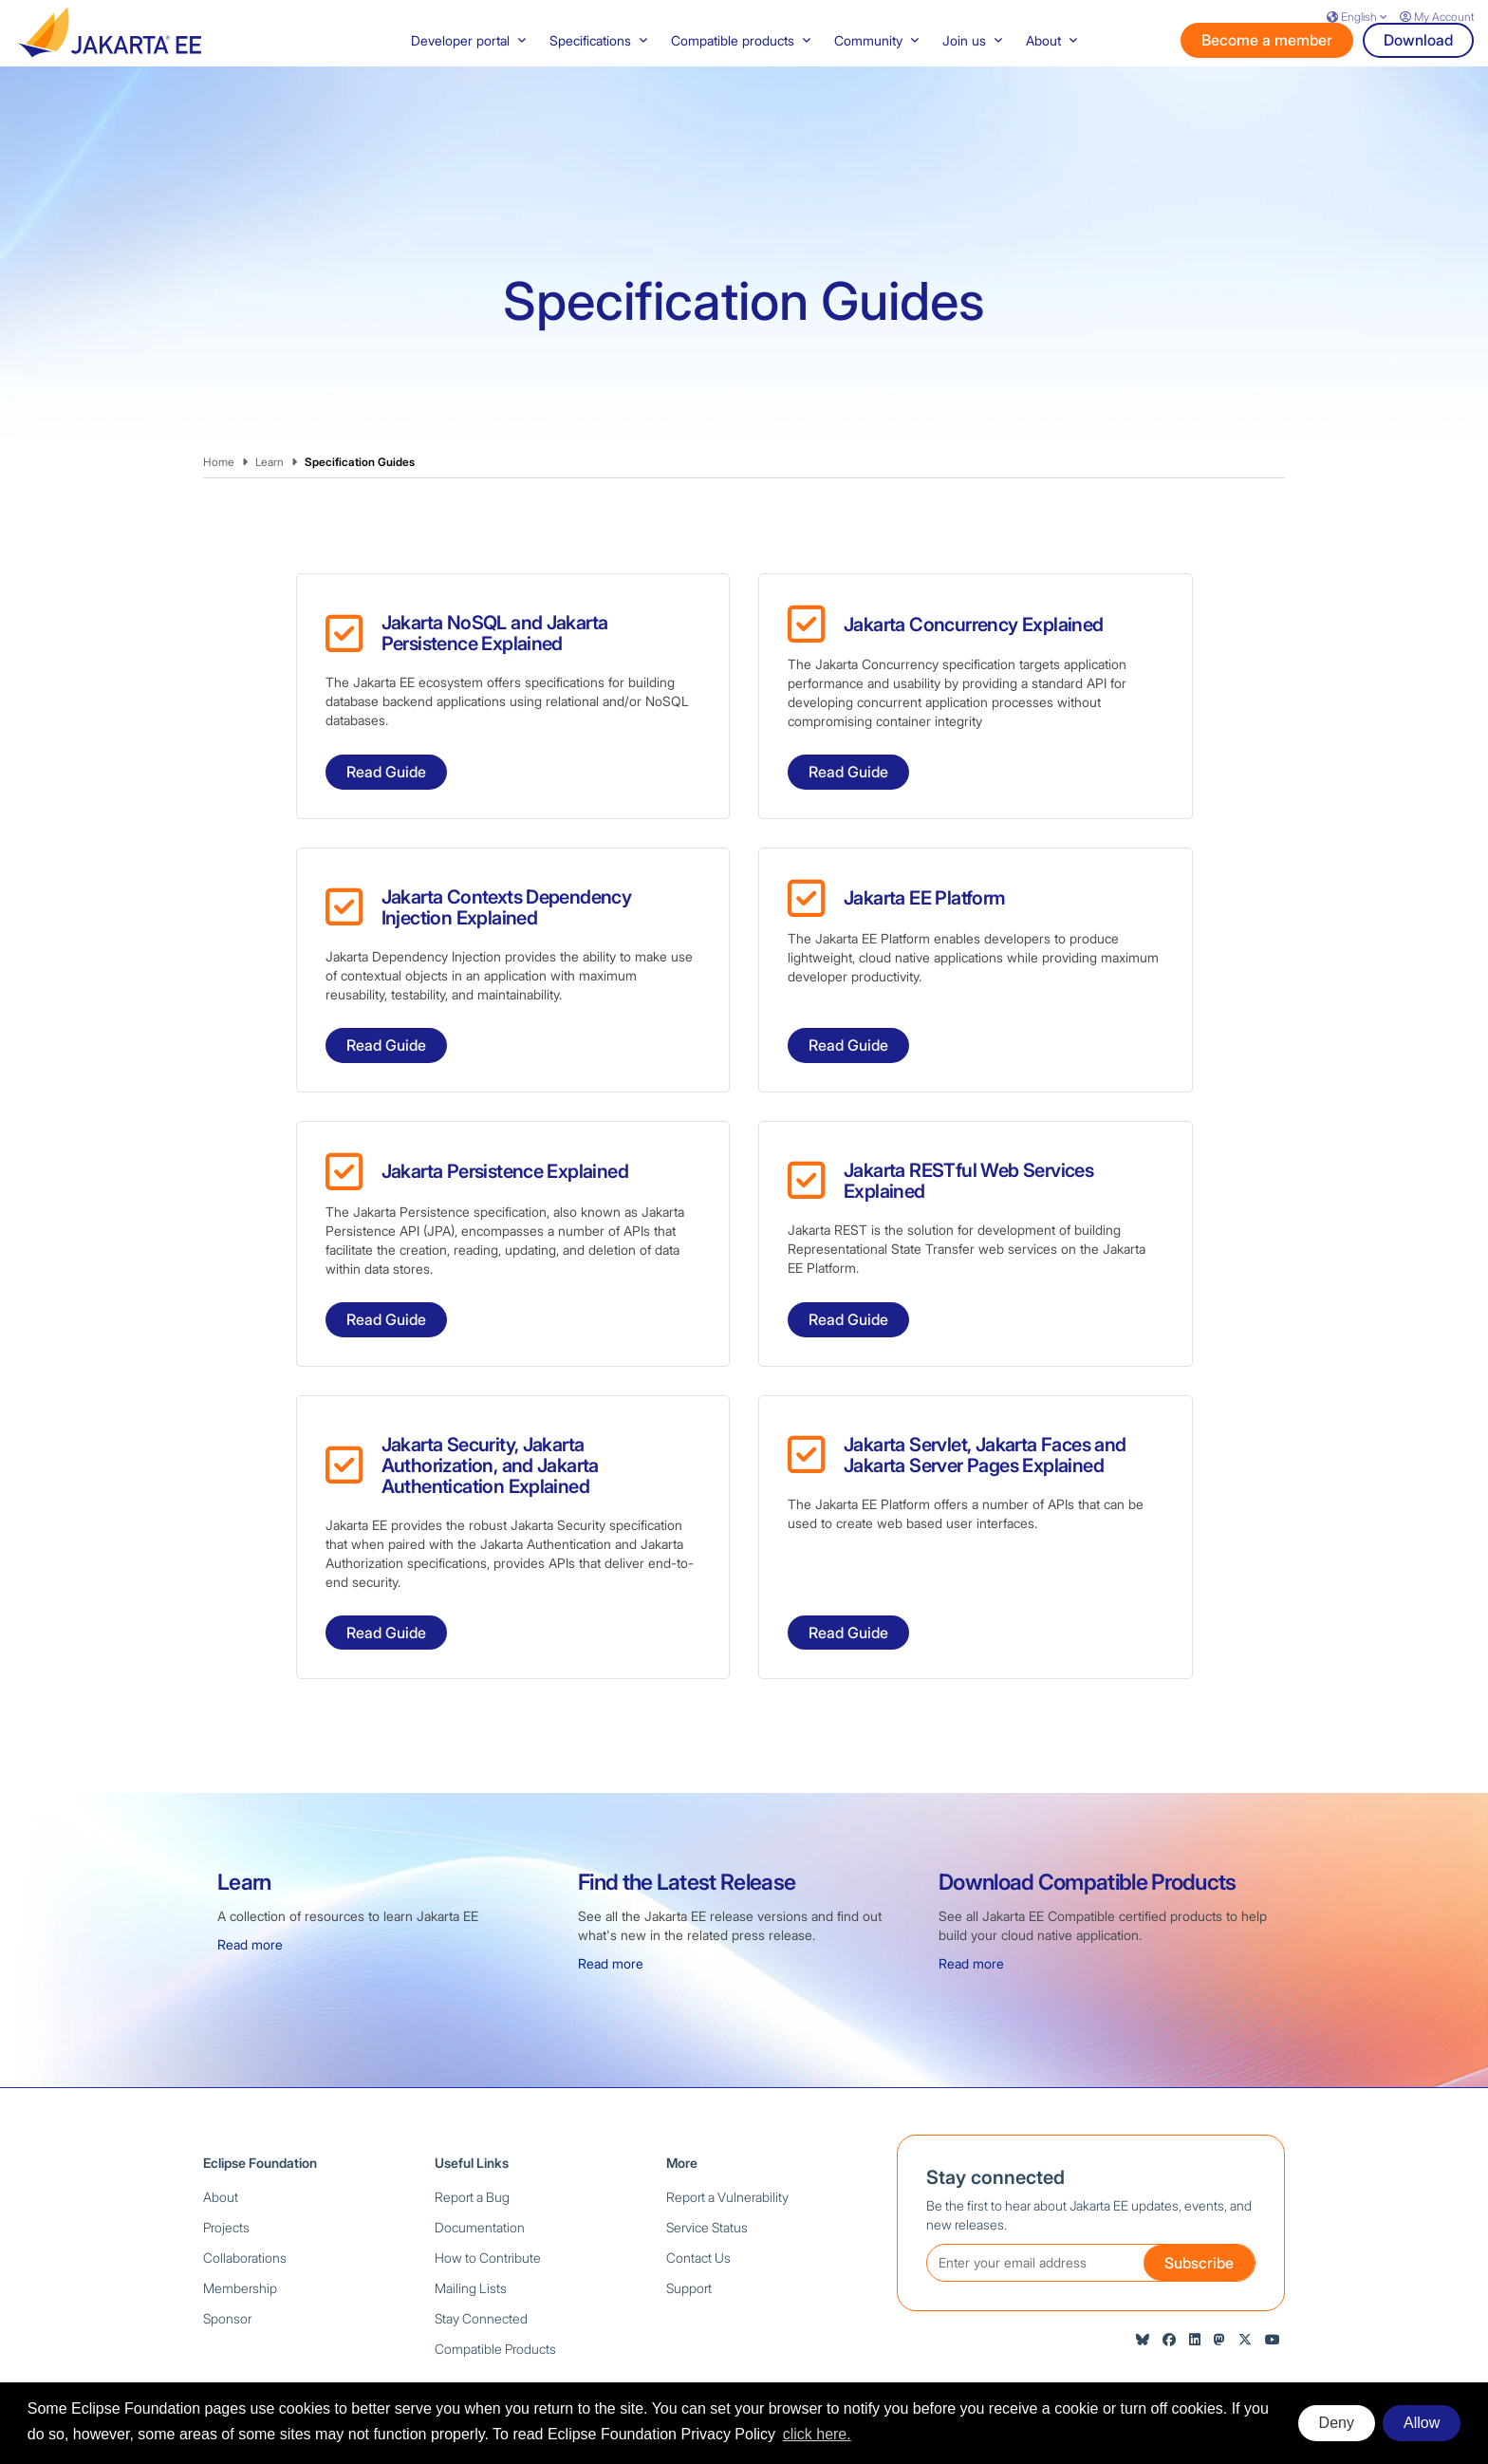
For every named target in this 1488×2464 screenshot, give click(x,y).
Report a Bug (472, 2130)
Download (1418, 73)
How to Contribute (488, 2191)
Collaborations (245, 2191)
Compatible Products (495, 2282)
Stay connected (995, 2111)
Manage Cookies (1245, 2349)
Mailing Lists (471, 2221)
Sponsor (227, 2252)
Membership (240, 2221)
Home (218, 395)
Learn (269, 395)
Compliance (923, 2349)
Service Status (707, 2161)
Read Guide (386, 705)
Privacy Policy (746, 2349)
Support (689, 2221)
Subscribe (1199, 2196)
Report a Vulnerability (727, 2130)
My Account (1437, 16)
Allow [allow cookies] (1422, 2423)
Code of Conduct (1021, 2349)
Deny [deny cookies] (1336, 2423)
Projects (226, 2161)
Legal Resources (1133, 2349)
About (220, 2130)
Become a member (1266, 73)
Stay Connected (481, 2252)
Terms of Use (836, 2349)
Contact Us (698, 2191)
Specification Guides (360, 395)
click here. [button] (817, 2434)
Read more (250, 1878)
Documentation (480, 2161)
